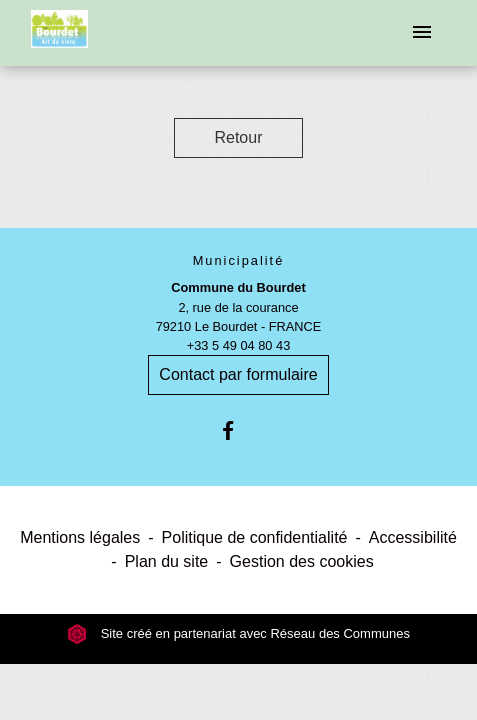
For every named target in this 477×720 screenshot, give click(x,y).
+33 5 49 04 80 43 (239, 345)
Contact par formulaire (238, 374)
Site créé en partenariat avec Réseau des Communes (238, 633)
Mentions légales (80, 537)
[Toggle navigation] (422, 33)
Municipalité (239, 260)
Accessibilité (413, 537)
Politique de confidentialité (255, 537)
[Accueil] (59, 33)
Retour (238, 137)
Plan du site (167, 561)
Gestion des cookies (302, 561)
